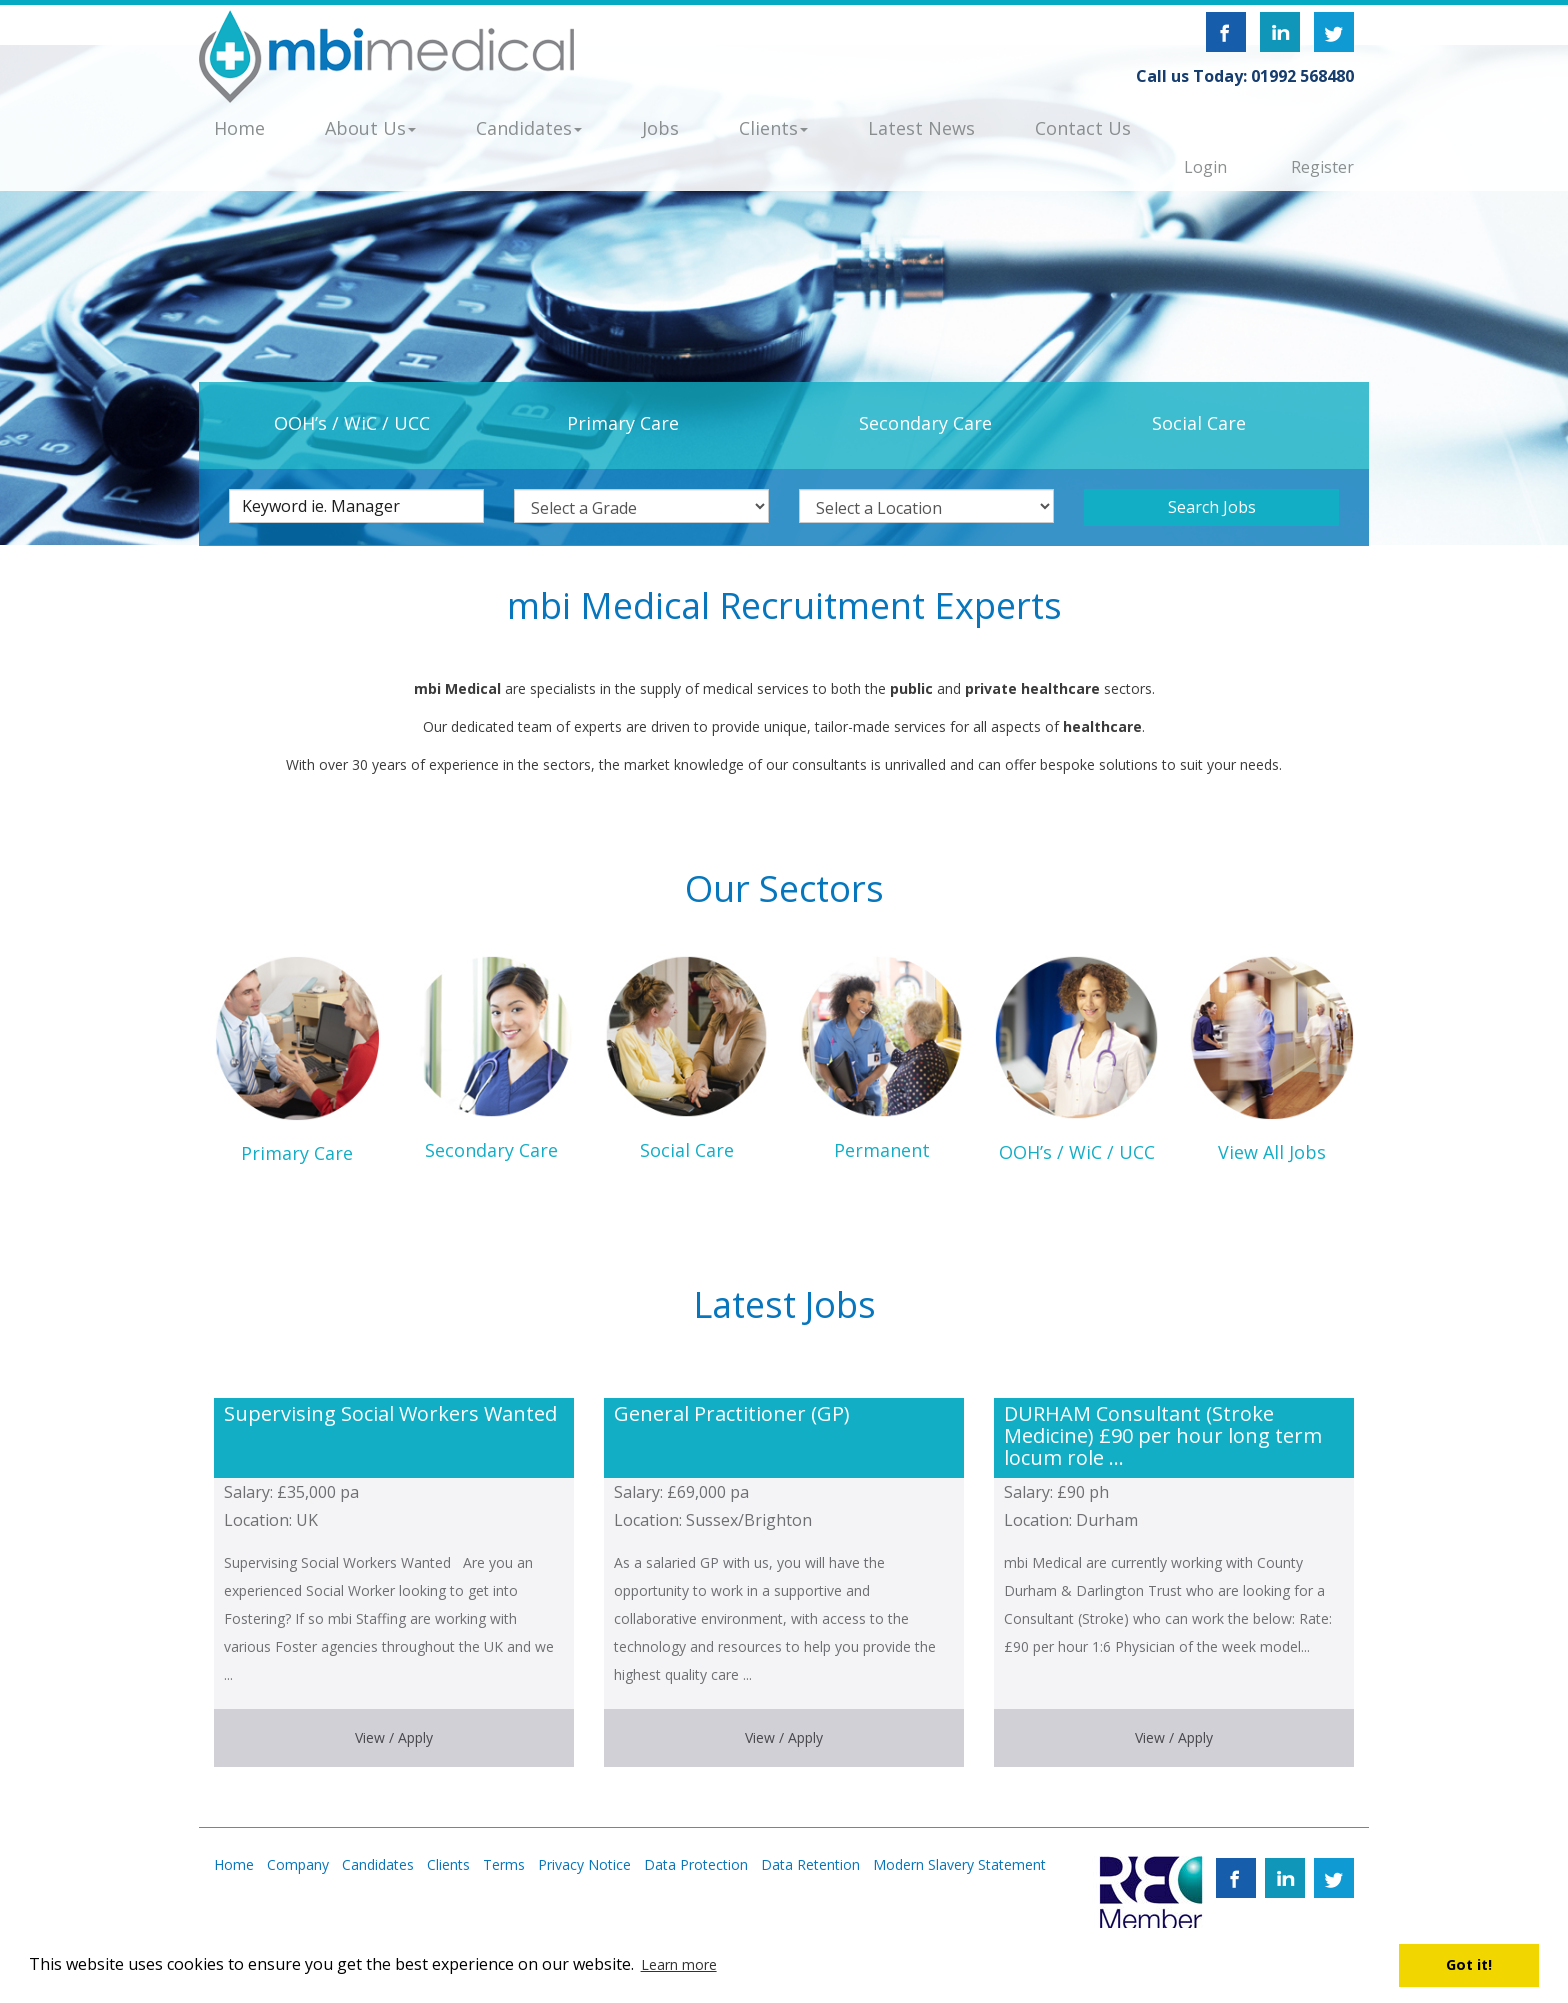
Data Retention (810, 1864)
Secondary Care (925, 423)
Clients (448, 1864)
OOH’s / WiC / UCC (352, 423)
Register (1322, 167)
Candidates (378, 1864)
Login (1205, 167)
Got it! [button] (1469, 1964)
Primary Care (623, 423)
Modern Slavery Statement (959, 1864)
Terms (504, 1864)
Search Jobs (1212, 507)
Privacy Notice (584, 1864)
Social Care (1199, 423)
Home (234, 1864)
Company (298, 1864)
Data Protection (696, 1864)
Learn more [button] (679, 1964)
